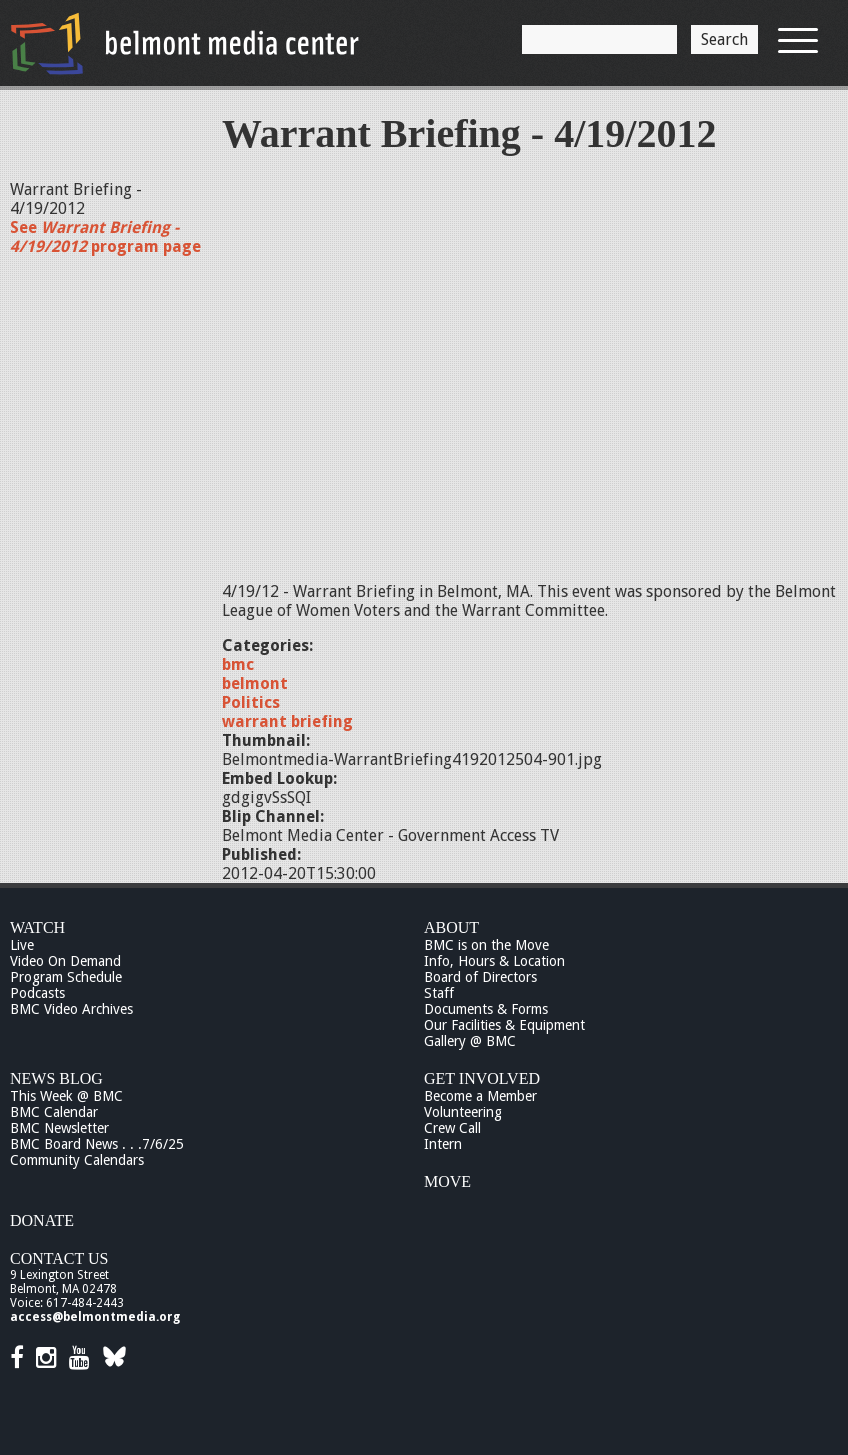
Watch (37, 927)
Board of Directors (480, 977)
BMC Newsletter (59, 1128)
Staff (439, 993)
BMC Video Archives (71, 1009)
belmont (255, 683)
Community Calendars (77, 1160)
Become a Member (480, 1096)
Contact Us (59, 1258)
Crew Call (452, 1128)
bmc (238, 664)
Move (447, 1181)
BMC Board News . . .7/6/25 (97, 1144)
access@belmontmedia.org (95, 1317)
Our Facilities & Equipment (504, 1025)
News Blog (56, 1078)
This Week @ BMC (66, 1096)
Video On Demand (65, 961)
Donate (42, 1220)
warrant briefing (287, 721)
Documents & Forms (486, 1009)
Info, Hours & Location (494, 961)
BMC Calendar (54, 1112)
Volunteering (463, 1112)
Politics (251, 702)
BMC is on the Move (486, 945)
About (451, 927)
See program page (105, 237)
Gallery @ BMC (470, 1041)
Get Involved (482, 1078)
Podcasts (37, 993)
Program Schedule (66, 977)
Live (22, 945)
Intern (443, 1144)
